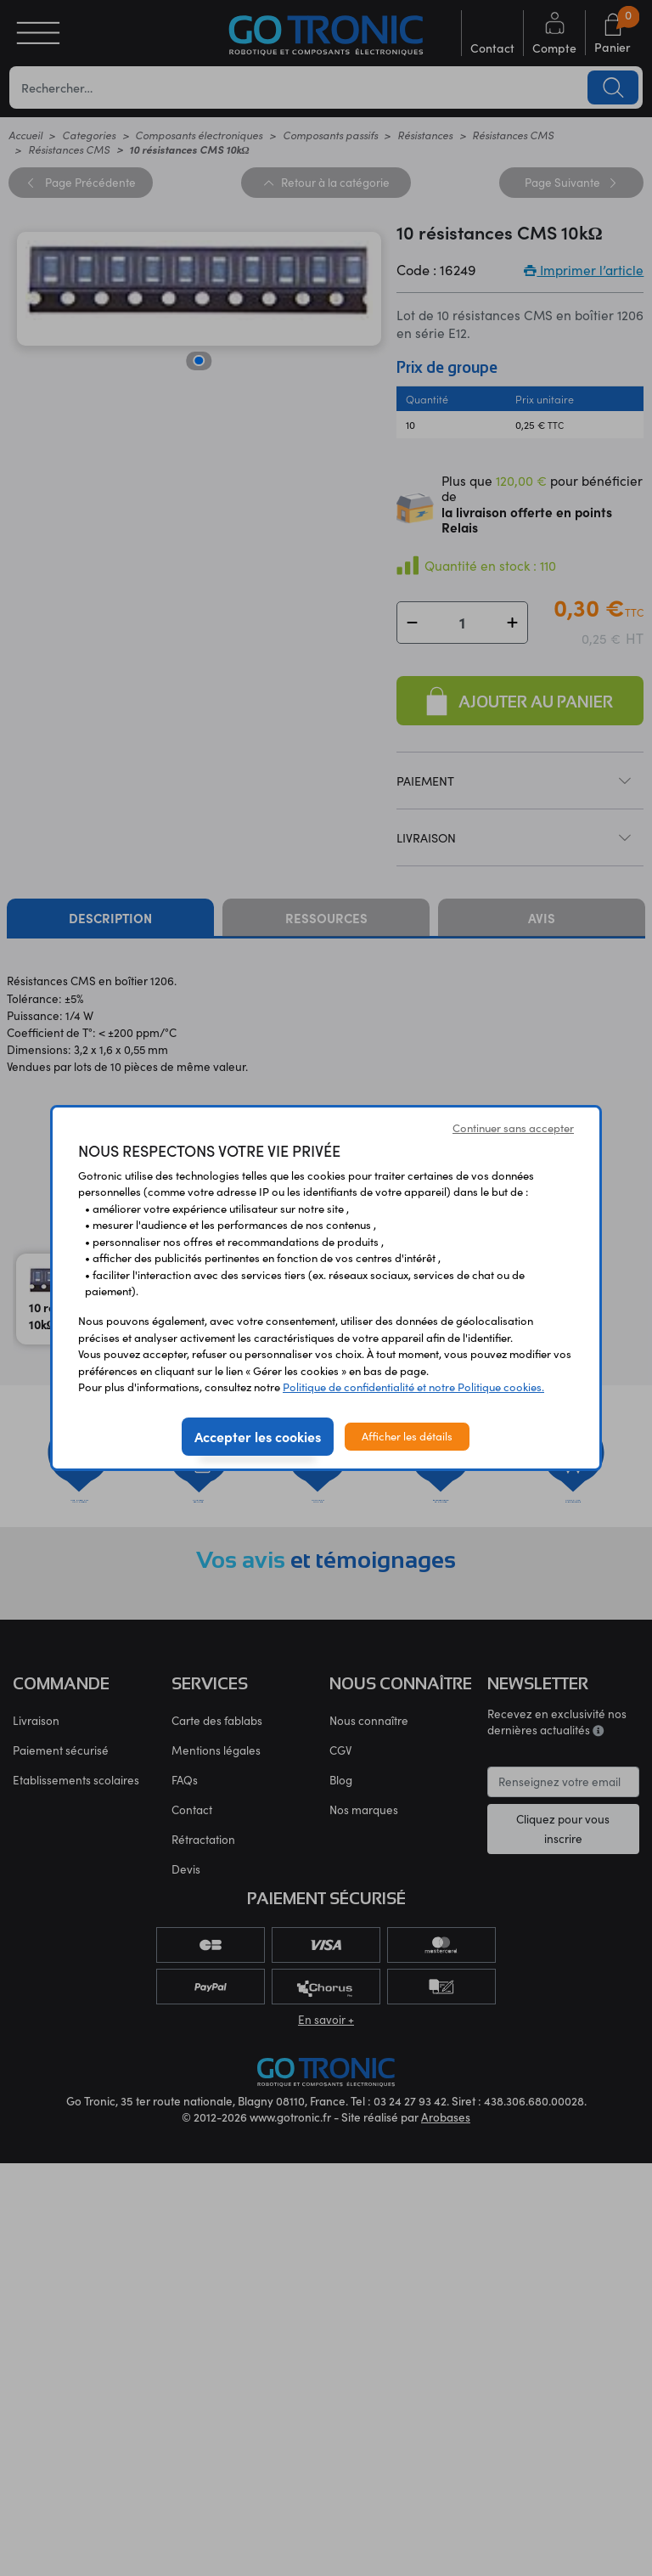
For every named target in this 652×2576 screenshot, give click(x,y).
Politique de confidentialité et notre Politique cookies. (413, 1387)
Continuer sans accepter (513, 1128)
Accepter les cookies (257, 1436)
